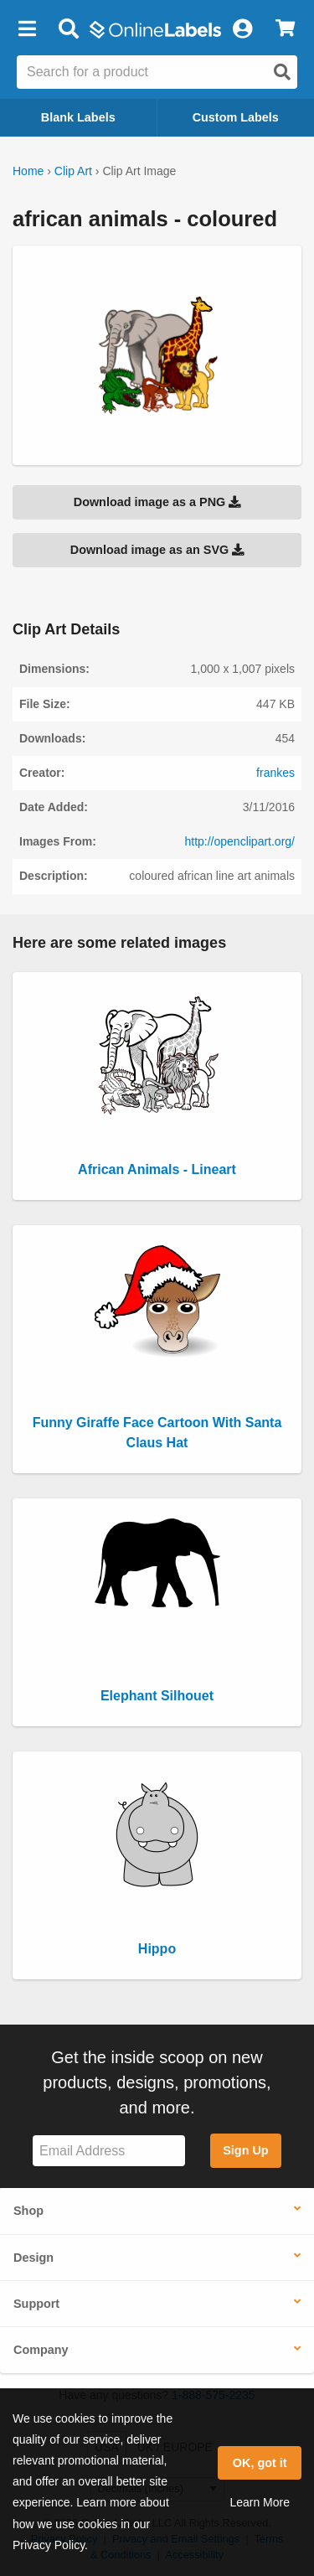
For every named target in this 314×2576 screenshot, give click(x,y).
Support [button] (36, 2303)
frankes (275, 772)
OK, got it (260, 2463)
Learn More (259, 2502)
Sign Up (245, 2150)
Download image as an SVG (157, 549)
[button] (27, 29)
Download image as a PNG (157, 502)
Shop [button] (28, 2210)
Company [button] (41, 2349)
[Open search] (282, 72)
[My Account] (242, 29)
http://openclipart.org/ (239, 841)
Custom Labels (236, 117)
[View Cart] (285, 29)
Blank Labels (78, 117)
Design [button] (33, 2257)
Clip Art (73, 171)
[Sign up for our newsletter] (109, 2150)
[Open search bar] (68, 29)
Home (28, 171)
